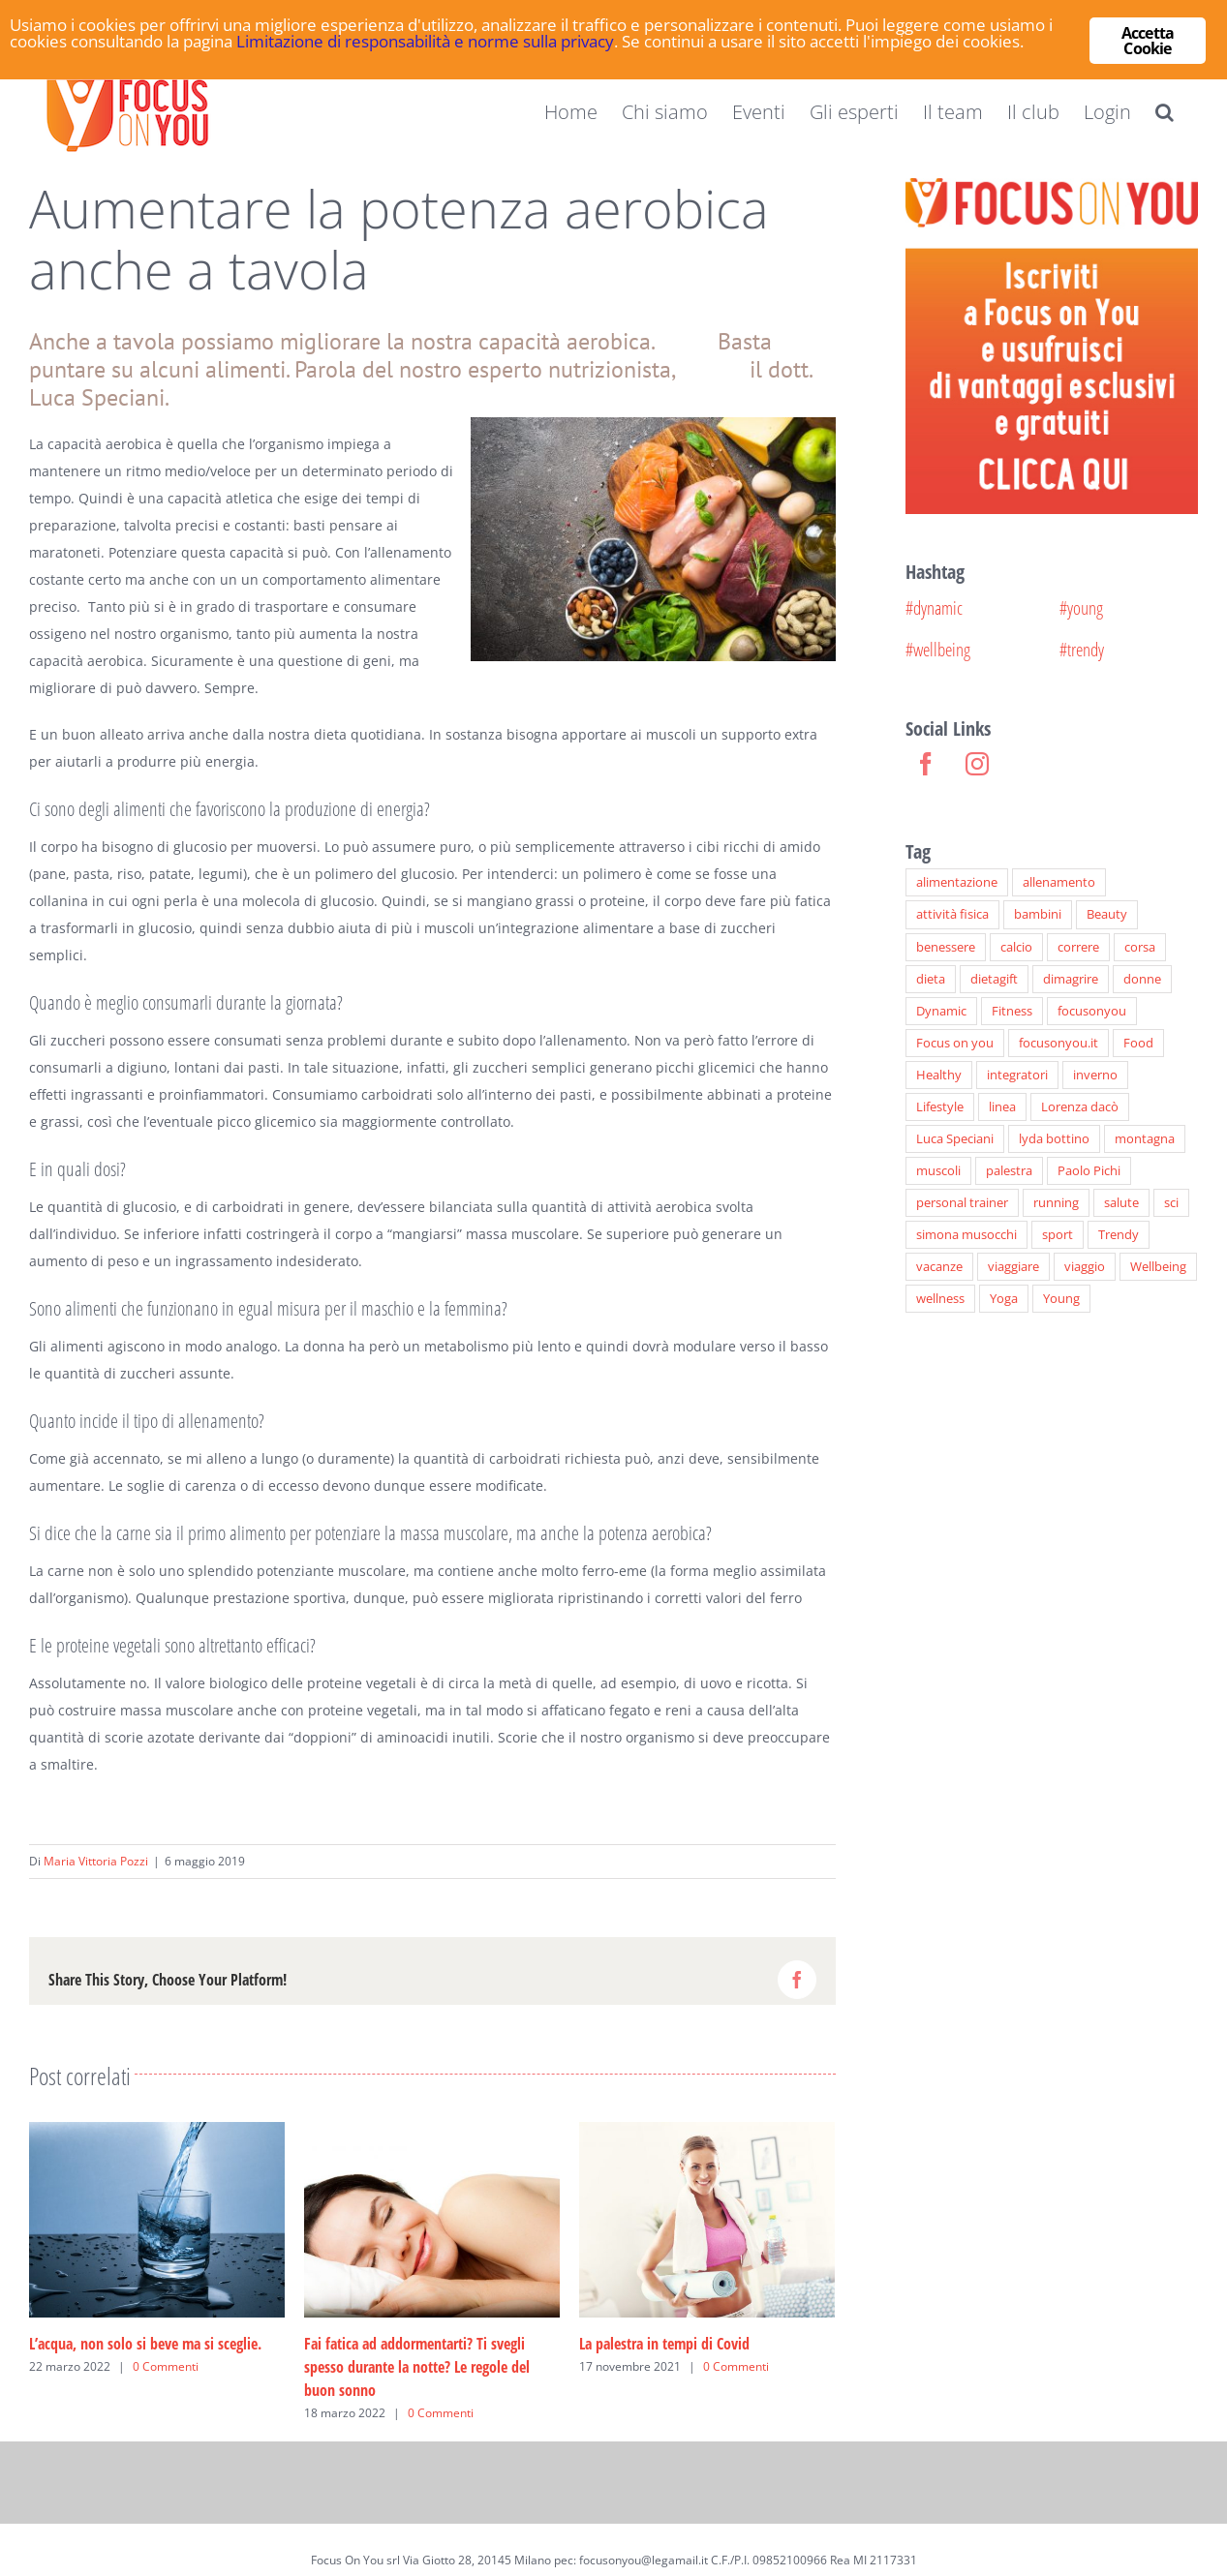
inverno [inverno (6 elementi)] (1095, 1075)
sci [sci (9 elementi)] (1171, 1203)
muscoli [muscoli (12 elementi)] (938, 1171)
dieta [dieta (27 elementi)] (930, 979)
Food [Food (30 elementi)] (1138, 1043)
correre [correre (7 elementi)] (1078, 947)
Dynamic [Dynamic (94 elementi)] (941, 1011)
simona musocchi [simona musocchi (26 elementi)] (966, 1235)
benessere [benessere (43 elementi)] (945, 947)
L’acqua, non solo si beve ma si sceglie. (145, 2343)
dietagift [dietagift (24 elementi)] (994, 979)
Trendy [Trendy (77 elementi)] (1118, 1235)
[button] (1164, 112)
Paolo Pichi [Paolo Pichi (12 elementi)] (1089, 1171)
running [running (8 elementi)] (1056, 1203)
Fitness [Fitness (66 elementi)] (1012, 1011)
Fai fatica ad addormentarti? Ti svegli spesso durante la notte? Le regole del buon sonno (417, 2367)
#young (1081, 607)
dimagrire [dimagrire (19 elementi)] (1070, 979)
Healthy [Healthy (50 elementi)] (939, 1075)
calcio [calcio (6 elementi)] (1016, 947)
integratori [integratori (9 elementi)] (1017, 1075)
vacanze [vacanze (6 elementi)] (939, 1266)
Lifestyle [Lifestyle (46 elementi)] (940, 1107)
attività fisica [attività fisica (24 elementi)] (952, 914)
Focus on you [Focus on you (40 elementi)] (955, 1043)
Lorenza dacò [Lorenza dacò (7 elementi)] (1080, 1107)
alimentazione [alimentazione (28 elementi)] (956, 882)
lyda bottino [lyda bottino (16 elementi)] (1054, 1139)
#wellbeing (937, 649)
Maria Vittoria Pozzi (96, 1861)
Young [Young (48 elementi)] (1061, 1298)
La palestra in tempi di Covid (664, 2343)
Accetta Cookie (1147, 40)
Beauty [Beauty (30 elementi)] (1107, 914)
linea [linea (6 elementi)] (1002, 1107)
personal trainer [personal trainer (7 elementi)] (962, 1203)
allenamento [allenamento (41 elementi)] (1059, 882)
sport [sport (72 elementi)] (1057, 1235)
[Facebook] (925, 763)
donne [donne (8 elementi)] (1142, 979)
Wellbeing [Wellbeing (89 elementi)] (1158, 1266)
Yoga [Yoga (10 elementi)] (1004, 1298)
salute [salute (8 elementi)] (1121, 1203)
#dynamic (934, 607)
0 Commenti (166, 2366)
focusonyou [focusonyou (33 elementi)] (1092, 1011)
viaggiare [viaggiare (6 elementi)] (1013, 1266)
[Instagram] (977, 763)
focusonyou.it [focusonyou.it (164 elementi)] (1058, 1043)
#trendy (1081, 649)
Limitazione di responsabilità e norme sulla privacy (425, 43)
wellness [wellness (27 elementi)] (940, 1298)
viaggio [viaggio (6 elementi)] (1084, 1266)
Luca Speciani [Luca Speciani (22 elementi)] (955, 1139)
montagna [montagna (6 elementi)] (1145, 1139)
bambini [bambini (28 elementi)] (1037, 914)
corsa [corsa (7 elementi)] (1139, 947)
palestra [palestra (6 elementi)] (1009, 1171)
